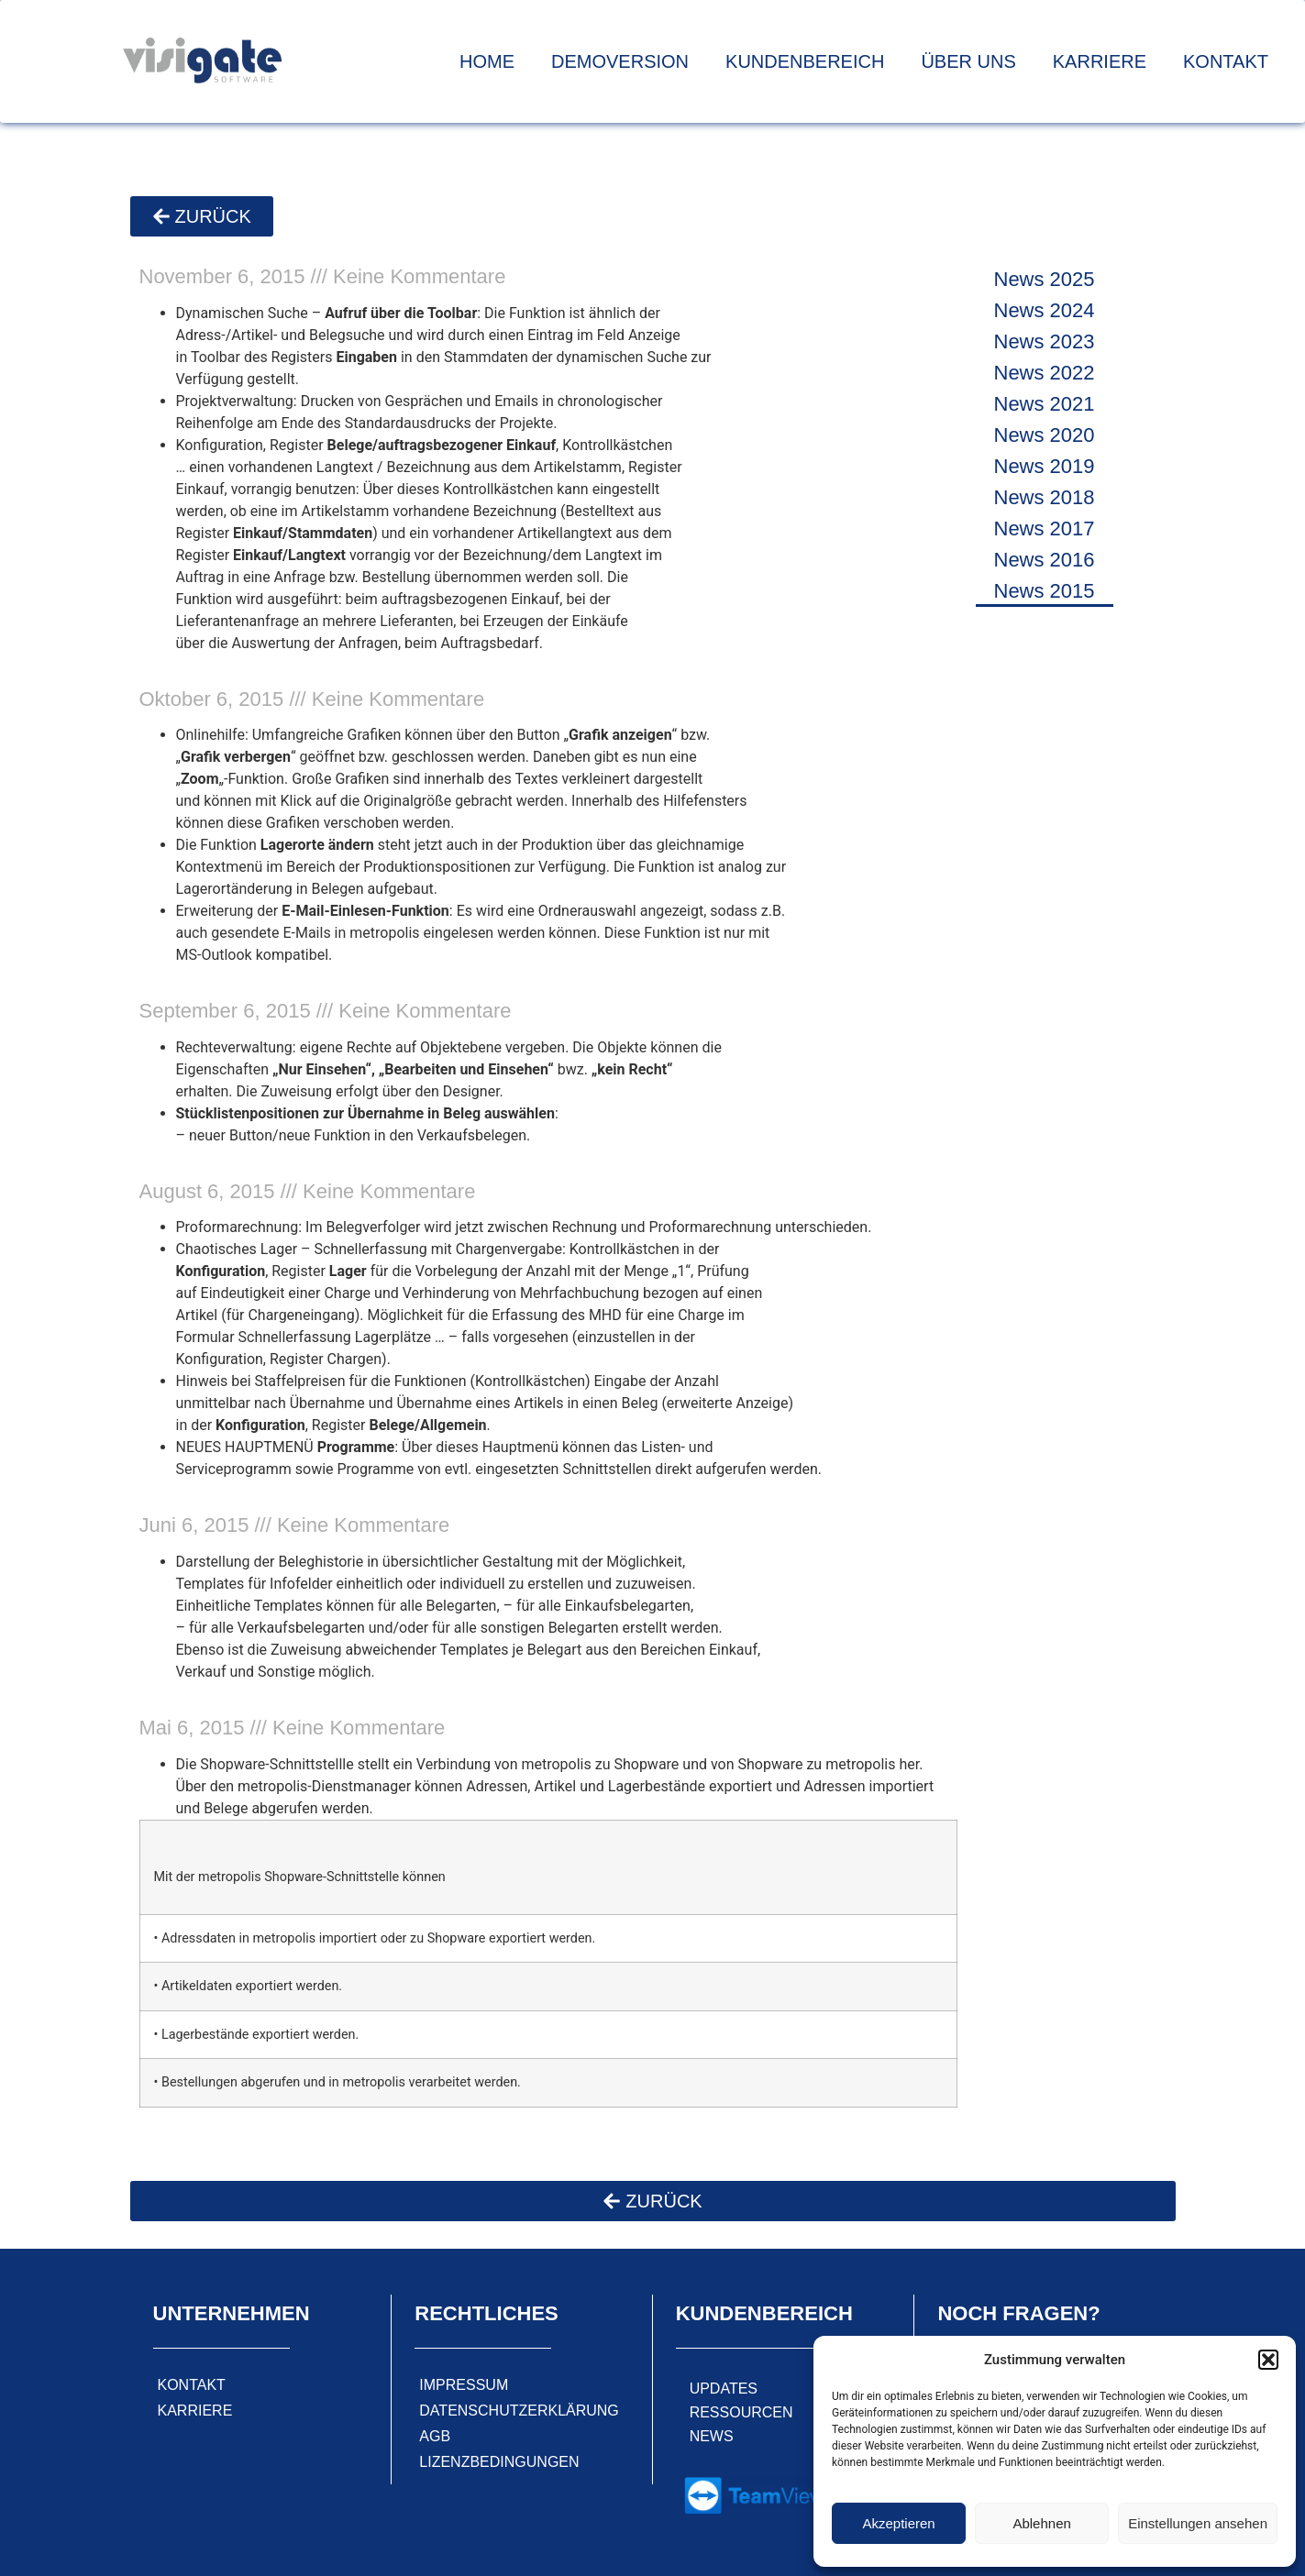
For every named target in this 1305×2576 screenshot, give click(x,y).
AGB (434, 2436)
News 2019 (1044, 466)
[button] (1268, 2359)
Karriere (1099, 61)
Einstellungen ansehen (1197, 2523)
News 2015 (1044, 590)
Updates (724, 2388)
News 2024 (1044, 310)
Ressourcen (741, 2412)
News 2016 (1044, 559)
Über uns (968, 61)
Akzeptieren (898, 2523)
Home (486, 61)
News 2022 (1044, 372)
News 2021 (1044, 403)
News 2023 (1044, 341)
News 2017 (1044, 528)
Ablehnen (1041, 2523)
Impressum (463, 2385)
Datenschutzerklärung (519, 2410)
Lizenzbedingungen (499, 2462)
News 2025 (1044, 279)
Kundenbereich (804, 61)
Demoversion (620, 61)
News (712, 2436)
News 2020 (1044, 435)
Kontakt (1225, 61)
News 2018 (1044, 497)
